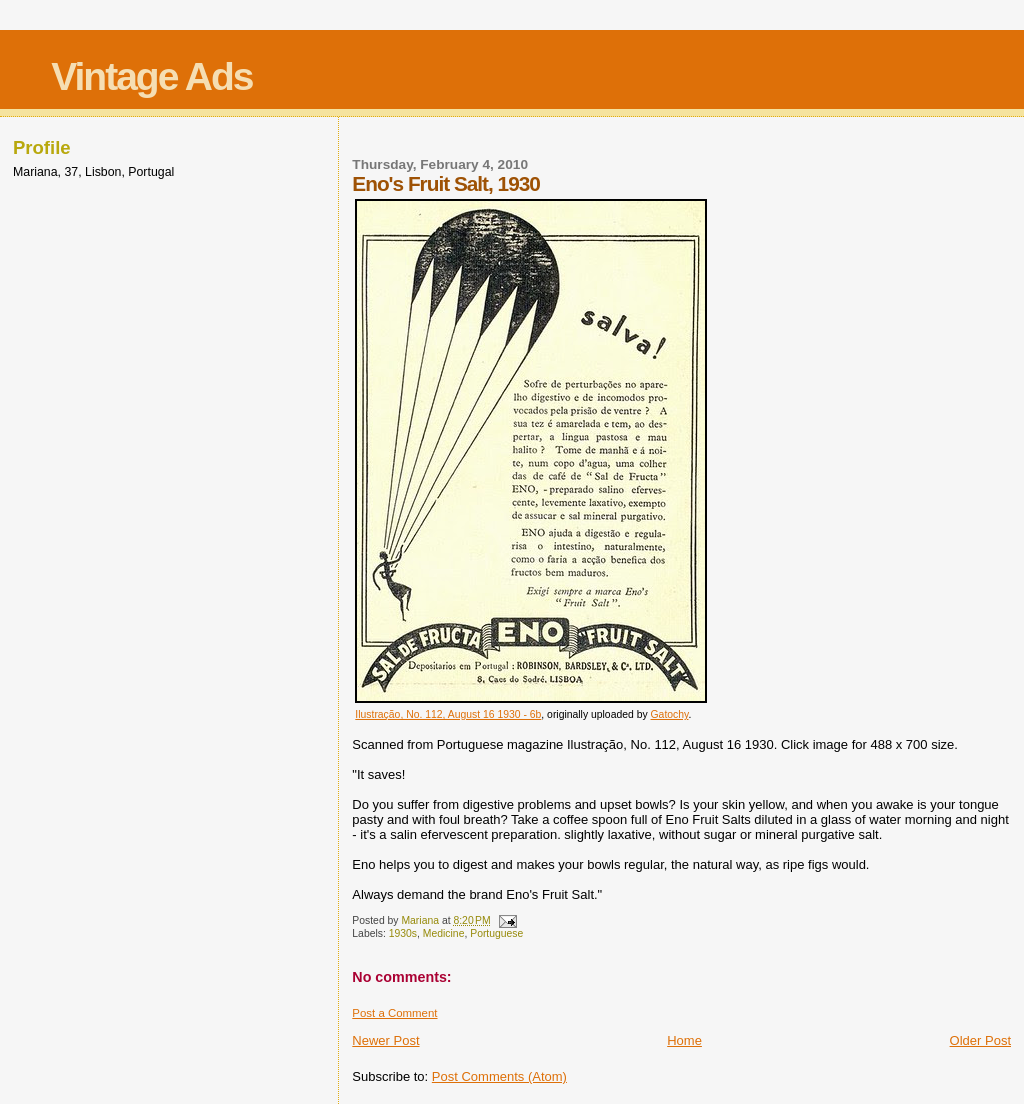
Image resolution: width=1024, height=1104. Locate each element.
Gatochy (670, 714)
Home (684, 1040)
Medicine (444, 933)
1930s (403, 933)
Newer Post (385, 1040)
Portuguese (496, 933)
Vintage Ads (151, 76)
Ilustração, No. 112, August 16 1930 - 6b (448, 714)
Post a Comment (394, 1013)
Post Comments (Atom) (499, 1076)
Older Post (980, 1040)
